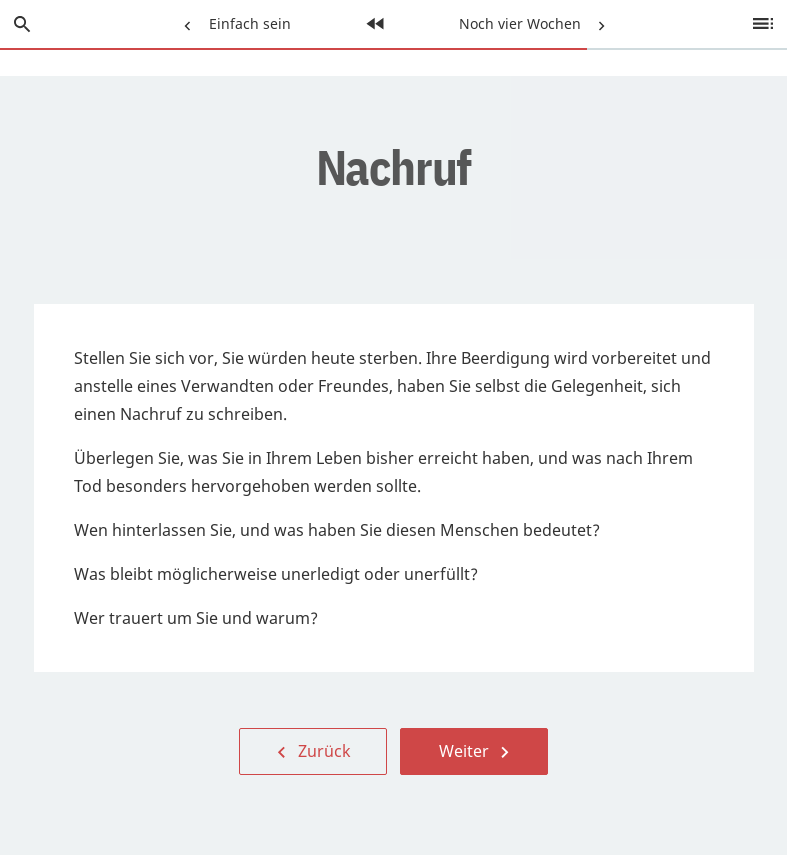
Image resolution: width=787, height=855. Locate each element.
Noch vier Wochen (532, 16)
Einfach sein (233, 16)
